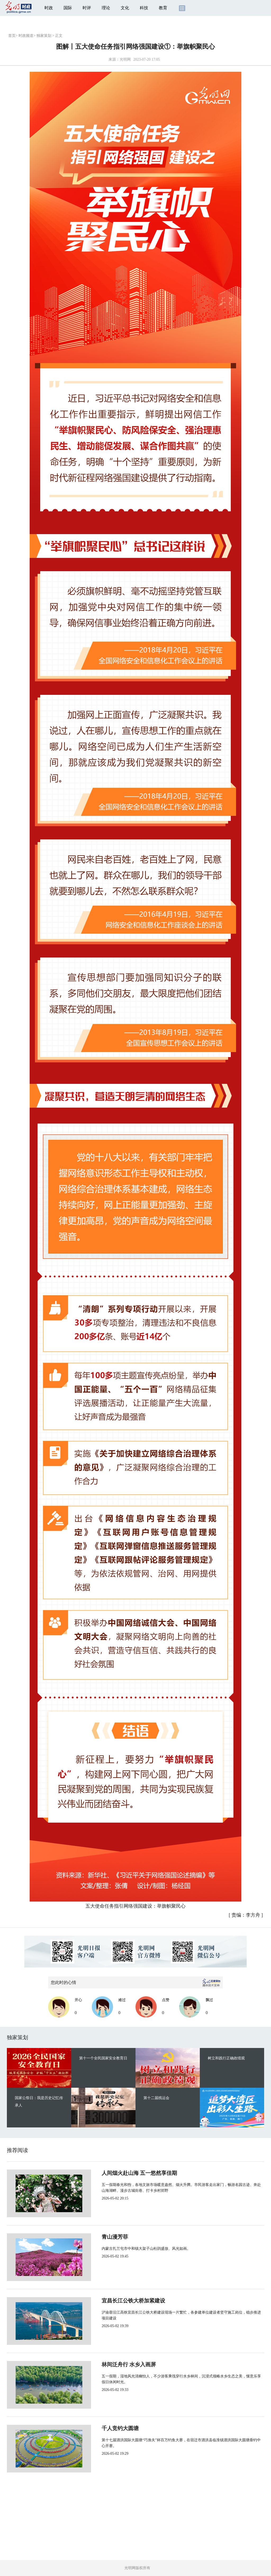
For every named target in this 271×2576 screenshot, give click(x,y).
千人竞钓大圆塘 (102, 2428)
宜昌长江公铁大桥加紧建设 (116, 2301)
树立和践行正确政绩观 (226, 2058)
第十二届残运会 (156, 2098)
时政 (48, 8)
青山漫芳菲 (97, 2237)
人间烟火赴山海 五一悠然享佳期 (122, 2173)
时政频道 (26, 36)
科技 (144, 8)
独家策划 (44, 36)
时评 (87, 8)
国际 (68, 8)
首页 (12, 36)
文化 (125, 8)
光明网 (125, 59)
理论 (106, 8)
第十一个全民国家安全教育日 (103, 2058)
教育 (163, 8)
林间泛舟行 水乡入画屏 (111, 2364)
